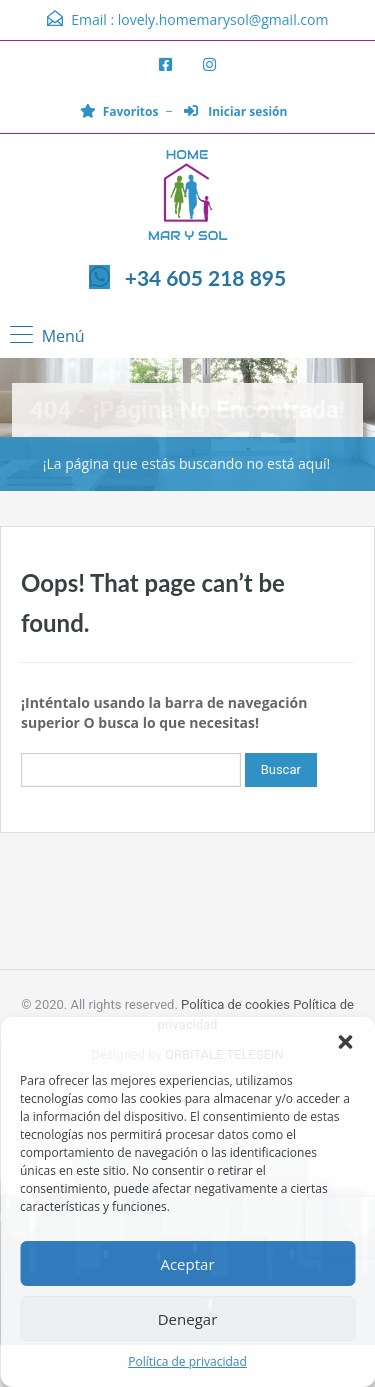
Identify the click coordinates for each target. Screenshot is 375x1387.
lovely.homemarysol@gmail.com (223, 19)
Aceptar (187, 1264)
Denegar (188, 1319)
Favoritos (119, 111)
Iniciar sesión (235, 111)
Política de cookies (235, 1004)
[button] (345, 1042)
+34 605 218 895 (205, 277)
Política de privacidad (187, 1361)
